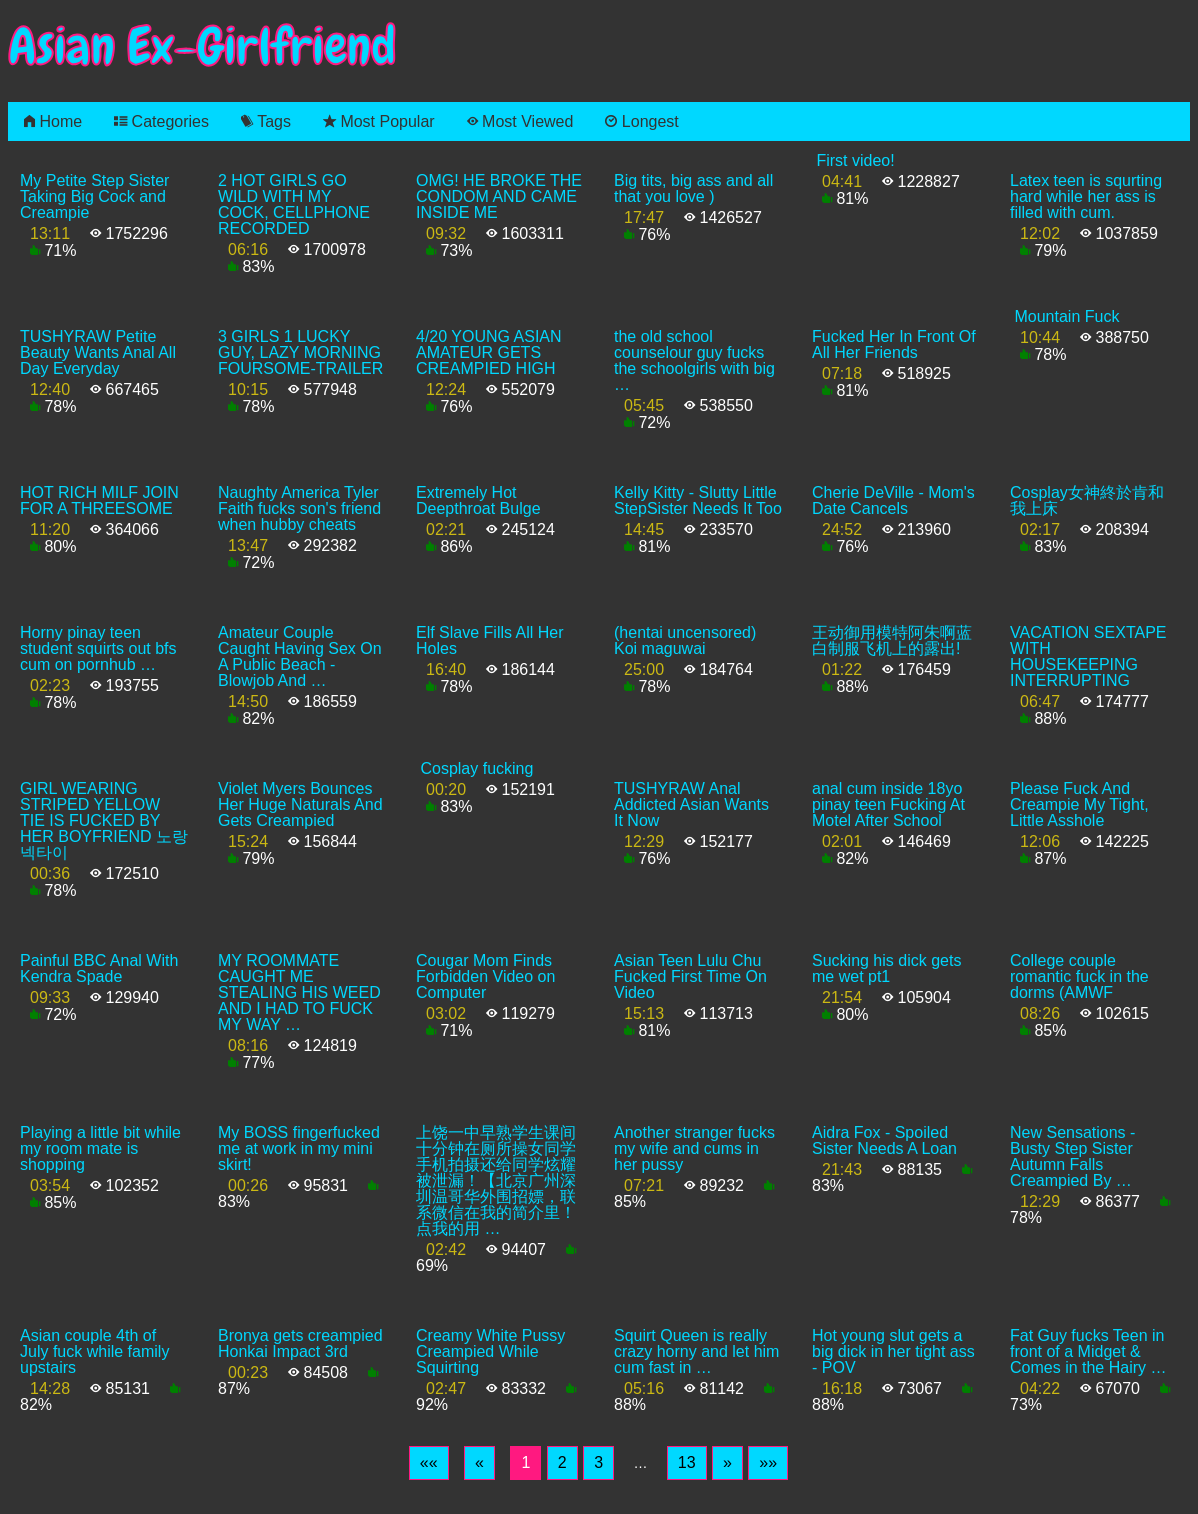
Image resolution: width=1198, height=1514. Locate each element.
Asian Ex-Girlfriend (202, 46)
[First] (429, 1463)
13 (687, 1462)
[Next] (727, 1463)
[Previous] (479, 1463)
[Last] (768, 1463)
